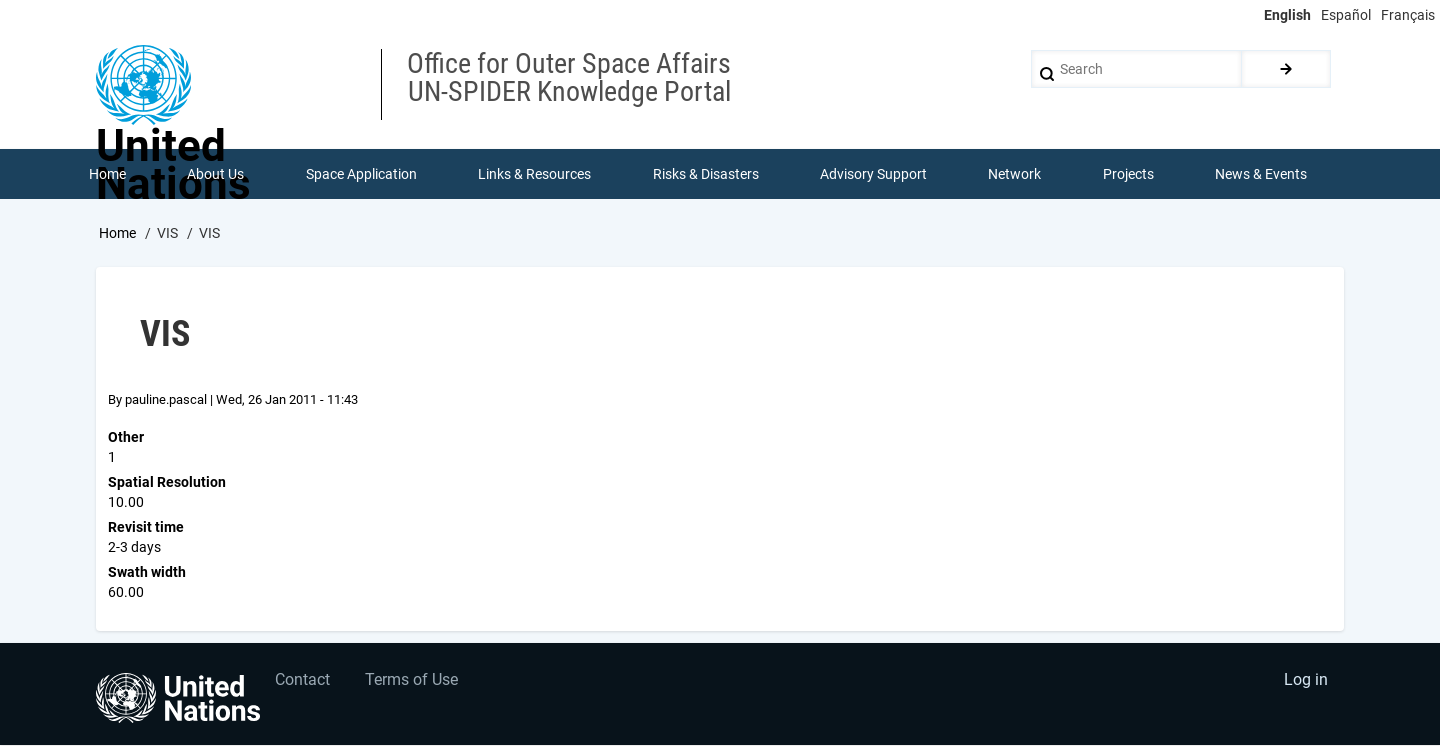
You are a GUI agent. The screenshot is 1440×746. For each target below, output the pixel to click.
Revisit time (146, 527)
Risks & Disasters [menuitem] (706, 174)
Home (117, 233)
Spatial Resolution (167, 482)
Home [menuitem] (107, 174)
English (1287, 15)
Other (126, 437)
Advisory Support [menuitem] (873, 174)
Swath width (147, 572)
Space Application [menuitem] (361, 174)
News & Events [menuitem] (1262, 174)
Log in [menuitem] (1306, 681)
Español (1346, 15)
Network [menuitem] (1015, 174)
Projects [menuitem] (1128, 174)
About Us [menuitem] (215, 174)
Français (1408, 15)
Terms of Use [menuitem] (412, 681)
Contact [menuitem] (303, 681)
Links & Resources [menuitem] (534, 174)
